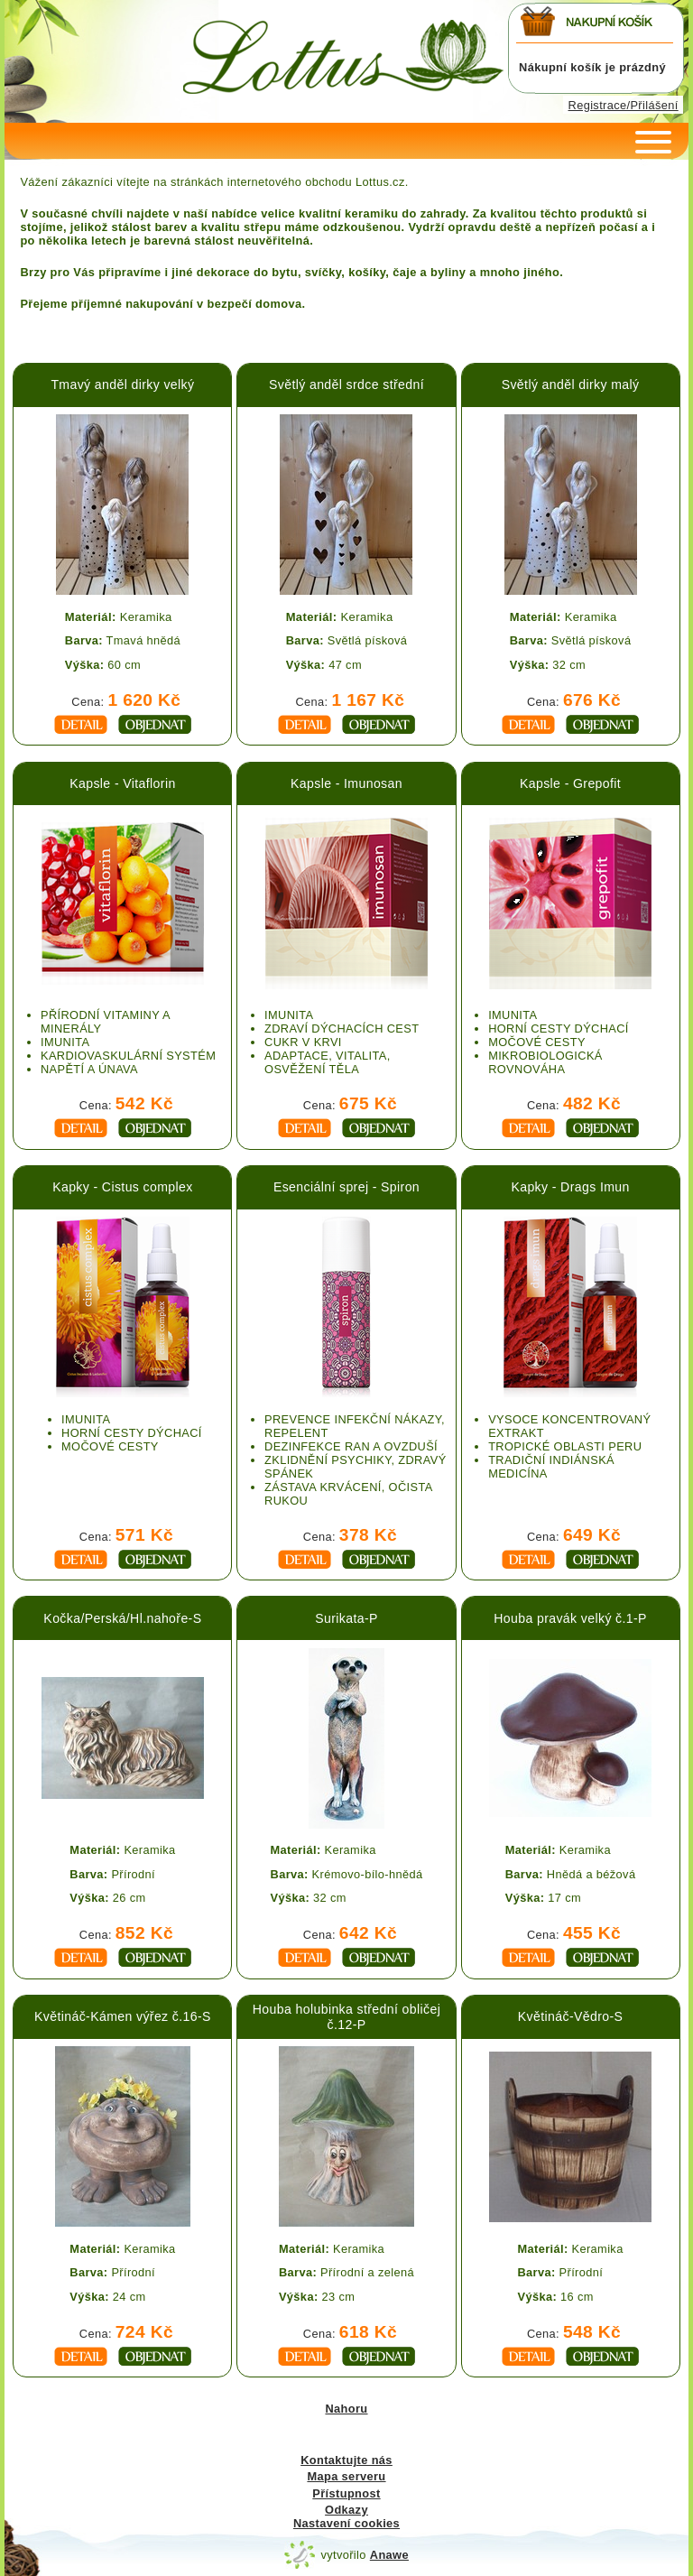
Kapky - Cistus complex (122, 1187)
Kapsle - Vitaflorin (122, 783)
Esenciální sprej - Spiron (346, 1187)
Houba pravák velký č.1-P (570, 1618)
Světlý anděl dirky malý (571, 384)
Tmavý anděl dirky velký (122, 384)
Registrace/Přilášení (623, 105)
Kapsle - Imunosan (346, 783)
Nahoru (346, 2408)
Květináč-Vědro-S (570, 2016)
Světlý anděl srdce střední (346, 384)
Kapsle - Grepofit (570, 783)
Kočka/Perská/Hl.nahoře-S (122, 1618)
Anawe (389, 2555)
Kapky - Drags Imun (570, 1187)
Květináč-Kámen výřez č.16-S (122, 2016)
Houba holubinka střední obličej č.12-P (346, 2017)
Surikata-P (346, 1618)
